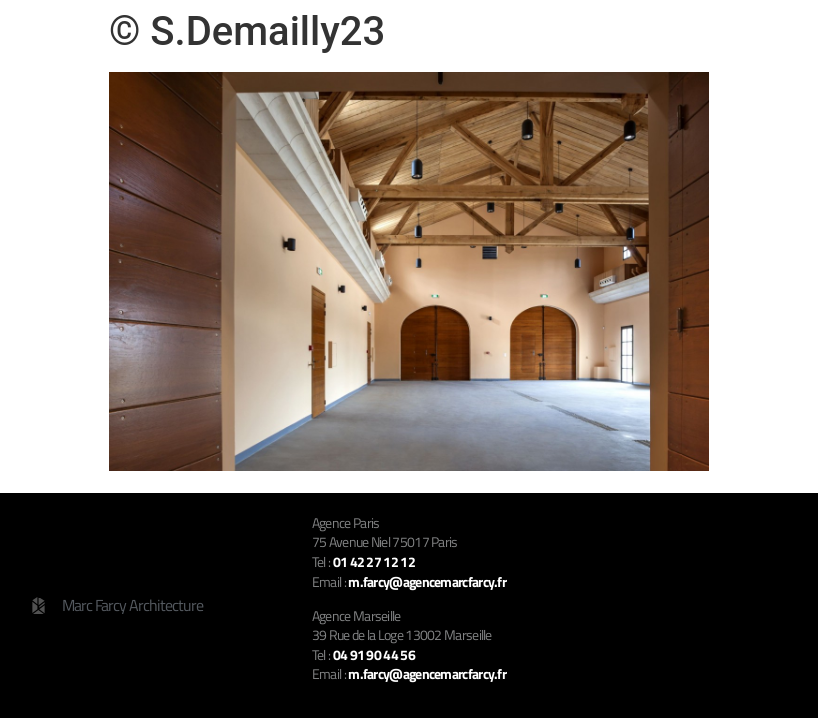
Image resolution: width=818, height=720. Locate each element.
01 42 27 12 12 (374, 561)
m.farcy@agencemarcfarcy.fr (427, 673)
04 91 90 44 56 (374, 654)
